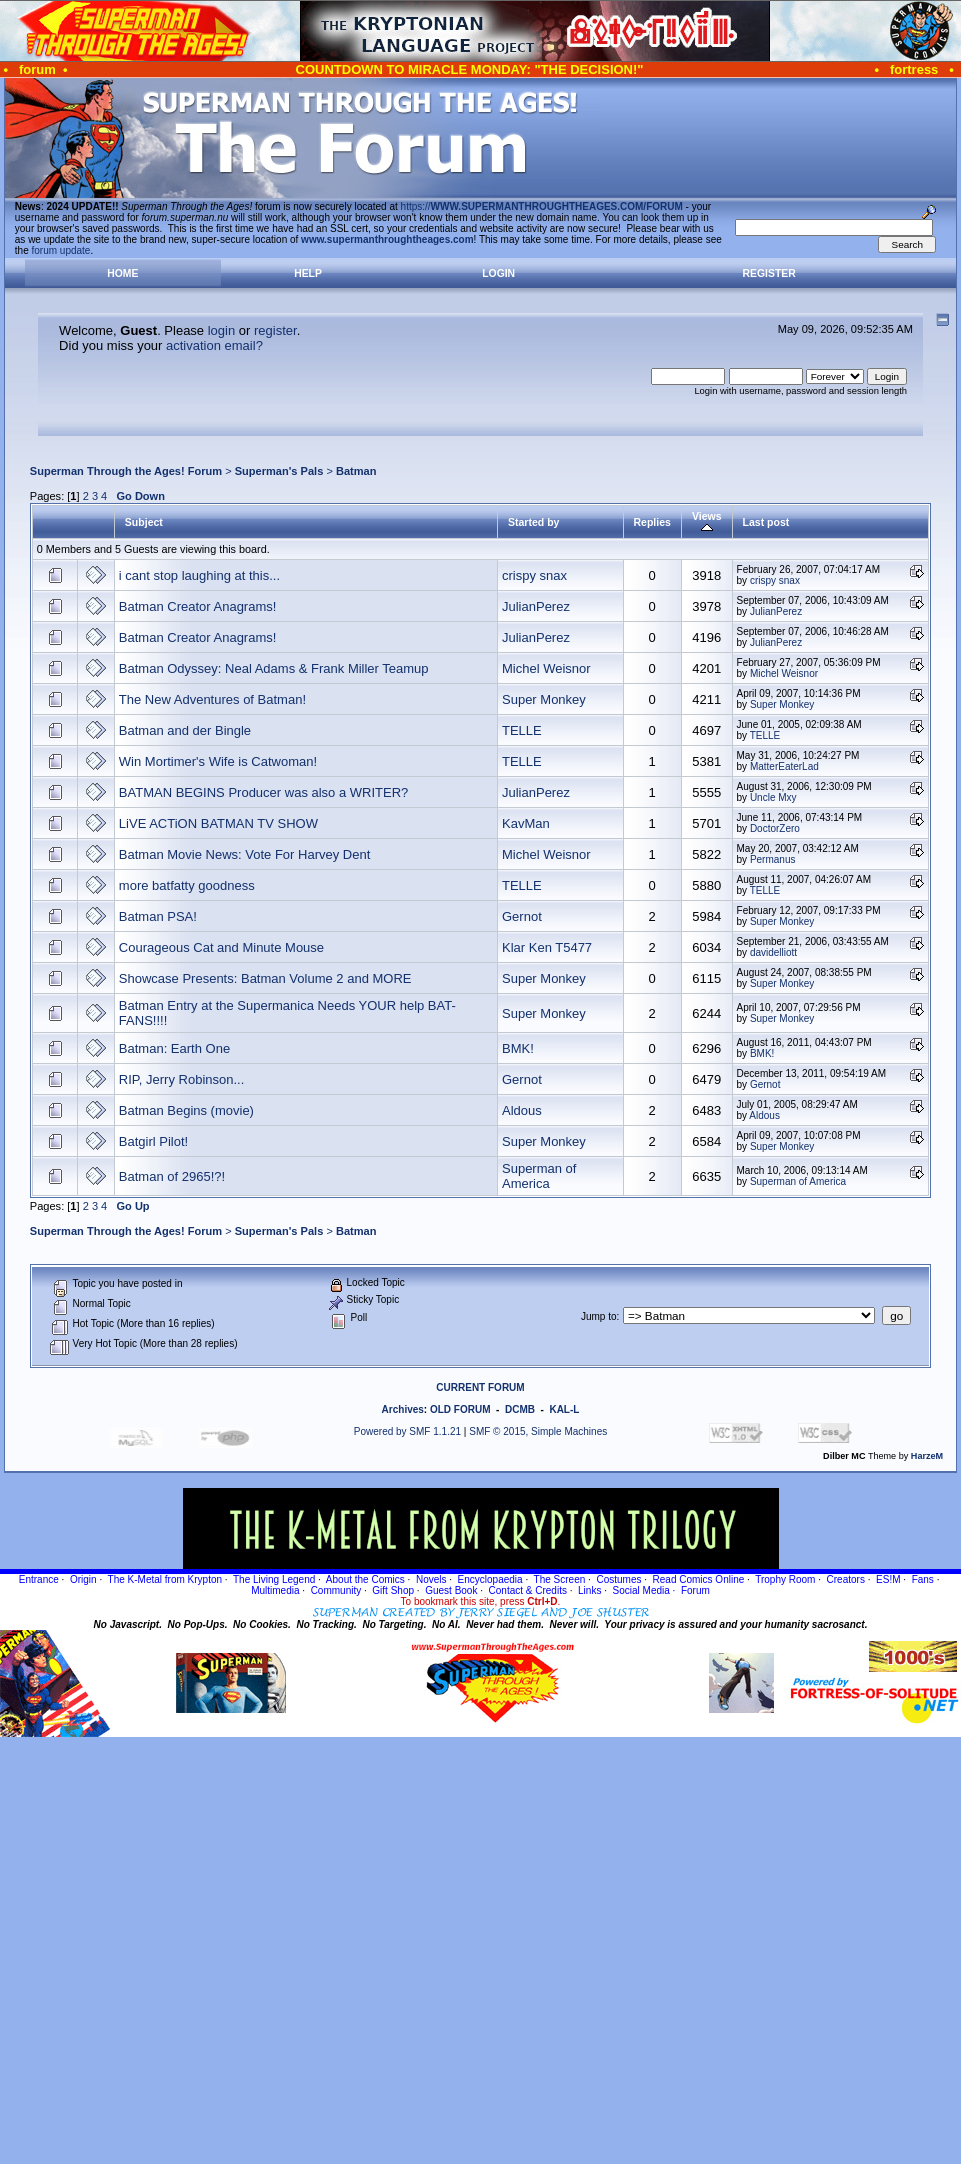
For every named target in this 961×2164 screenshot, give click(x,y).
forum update (61, 250)
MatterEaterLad (784, 766)
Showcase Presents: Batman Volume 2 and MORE (265, 978)
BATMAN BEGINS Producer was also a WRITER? (263, 792)
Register (769, 273)
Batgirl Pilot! (153, 1141)
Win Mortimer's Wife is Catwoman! (218, 761)
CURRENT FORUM (480, 1387)
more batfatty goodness (187, 885)
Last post (766, 522)
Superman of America (539, 1176)
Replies (652, 522)
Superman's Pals (279, 471)
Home (122, 273)
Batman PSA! (158, 916)
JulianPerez (536, 606)
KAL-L (564, 1409)
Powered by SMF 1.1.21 (407, 1431)
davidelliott (773, 952)
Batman (356, 471)
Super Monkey (544, 699)
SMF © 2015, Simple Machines (538, 1431)
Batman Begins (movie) (186, 1110)
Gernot (522, 916)
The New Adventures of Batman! (212, 699)
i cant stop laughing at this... (199, 575)
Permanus (773, 859)
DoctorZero (775, 828)
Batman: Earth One (174, 1048)
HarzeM (927, 1456)
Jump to (599, 1316)
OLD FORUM (460, 1409)
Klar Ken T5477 (547, 947)
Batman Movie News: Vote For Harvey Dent (244, 854)
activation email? (214, 345)
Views (707, 522)
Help (308, 273)
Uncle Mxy (773, 797)
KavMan (526, 823)
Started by (533, 522)
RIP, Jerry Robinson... (181, 1079)
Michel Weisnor (546, 668)
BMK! (518, 1048)
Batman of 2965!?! (172, 1176)
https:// (542, 206)
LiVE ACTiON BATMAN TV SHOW (218, 823)
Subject (144, 522)
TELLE (522, 730)
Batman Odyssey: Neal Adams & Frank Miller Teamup (274, 668)
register (275, 330)
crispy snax (534, 575)
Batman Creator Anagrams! (198, 606)
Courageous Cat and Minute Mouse (221, 947)
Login (498, 273)
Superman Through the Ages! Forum (126, 471)
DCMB (520, 1409)
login (221, 330)
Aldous (522, 1110)
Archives (403, 1409)
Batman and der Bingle (185, 730)
